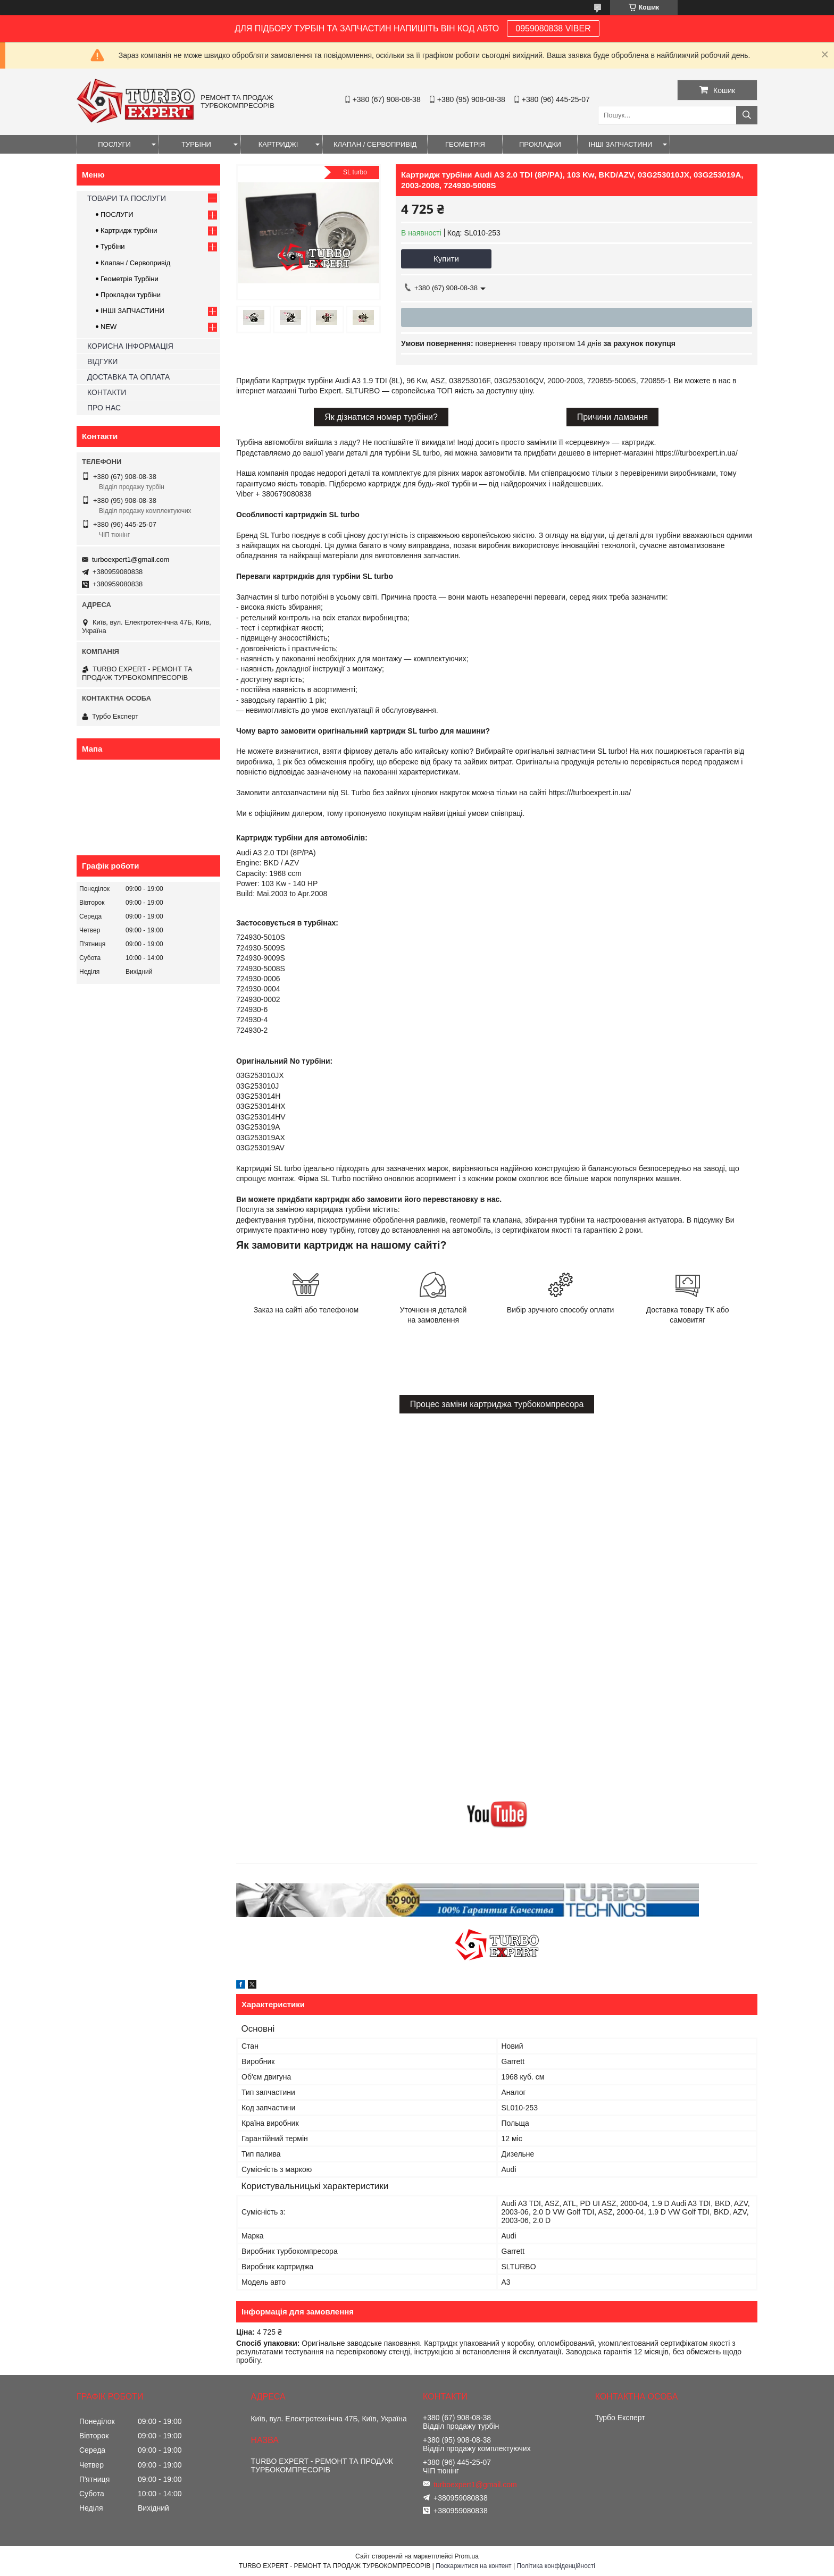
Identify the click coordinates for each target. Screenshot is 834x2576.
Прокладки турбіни (131, 295)
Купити (446, 258)
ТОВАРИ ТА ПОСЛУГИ (126, 198)
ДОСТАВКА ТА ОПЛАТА (128, 377)
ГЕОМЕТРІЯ (465, 144)
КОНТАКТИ (106, 392)
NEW (108, 327)
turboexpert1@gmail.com (130, 559)
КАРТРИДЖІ (278, 144)
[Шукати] (746, 115)
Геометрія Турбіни (130, 279)
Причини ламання (612, 417)
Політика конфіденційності (555, 2566)
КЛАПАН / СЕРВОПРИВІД (374, 144)
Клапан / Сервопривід (135, 263)
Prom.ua (467, 2556)
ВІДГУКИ (102, 361)
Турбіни (113, 246)
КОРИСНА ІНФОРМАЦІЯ (130, 346)
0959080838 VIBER (552, 28)
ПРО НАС (104, 407)
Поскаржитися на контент (473, 2566)
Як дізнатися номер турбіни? (381, 417)
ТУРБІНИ (196, 144)
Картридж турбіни (129, 230)
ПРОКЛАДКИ (540, 144)
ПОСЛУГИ (114, 144)
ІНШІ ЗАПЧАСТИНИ (620, 144)
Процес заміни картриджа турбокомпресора (497, 1404)
